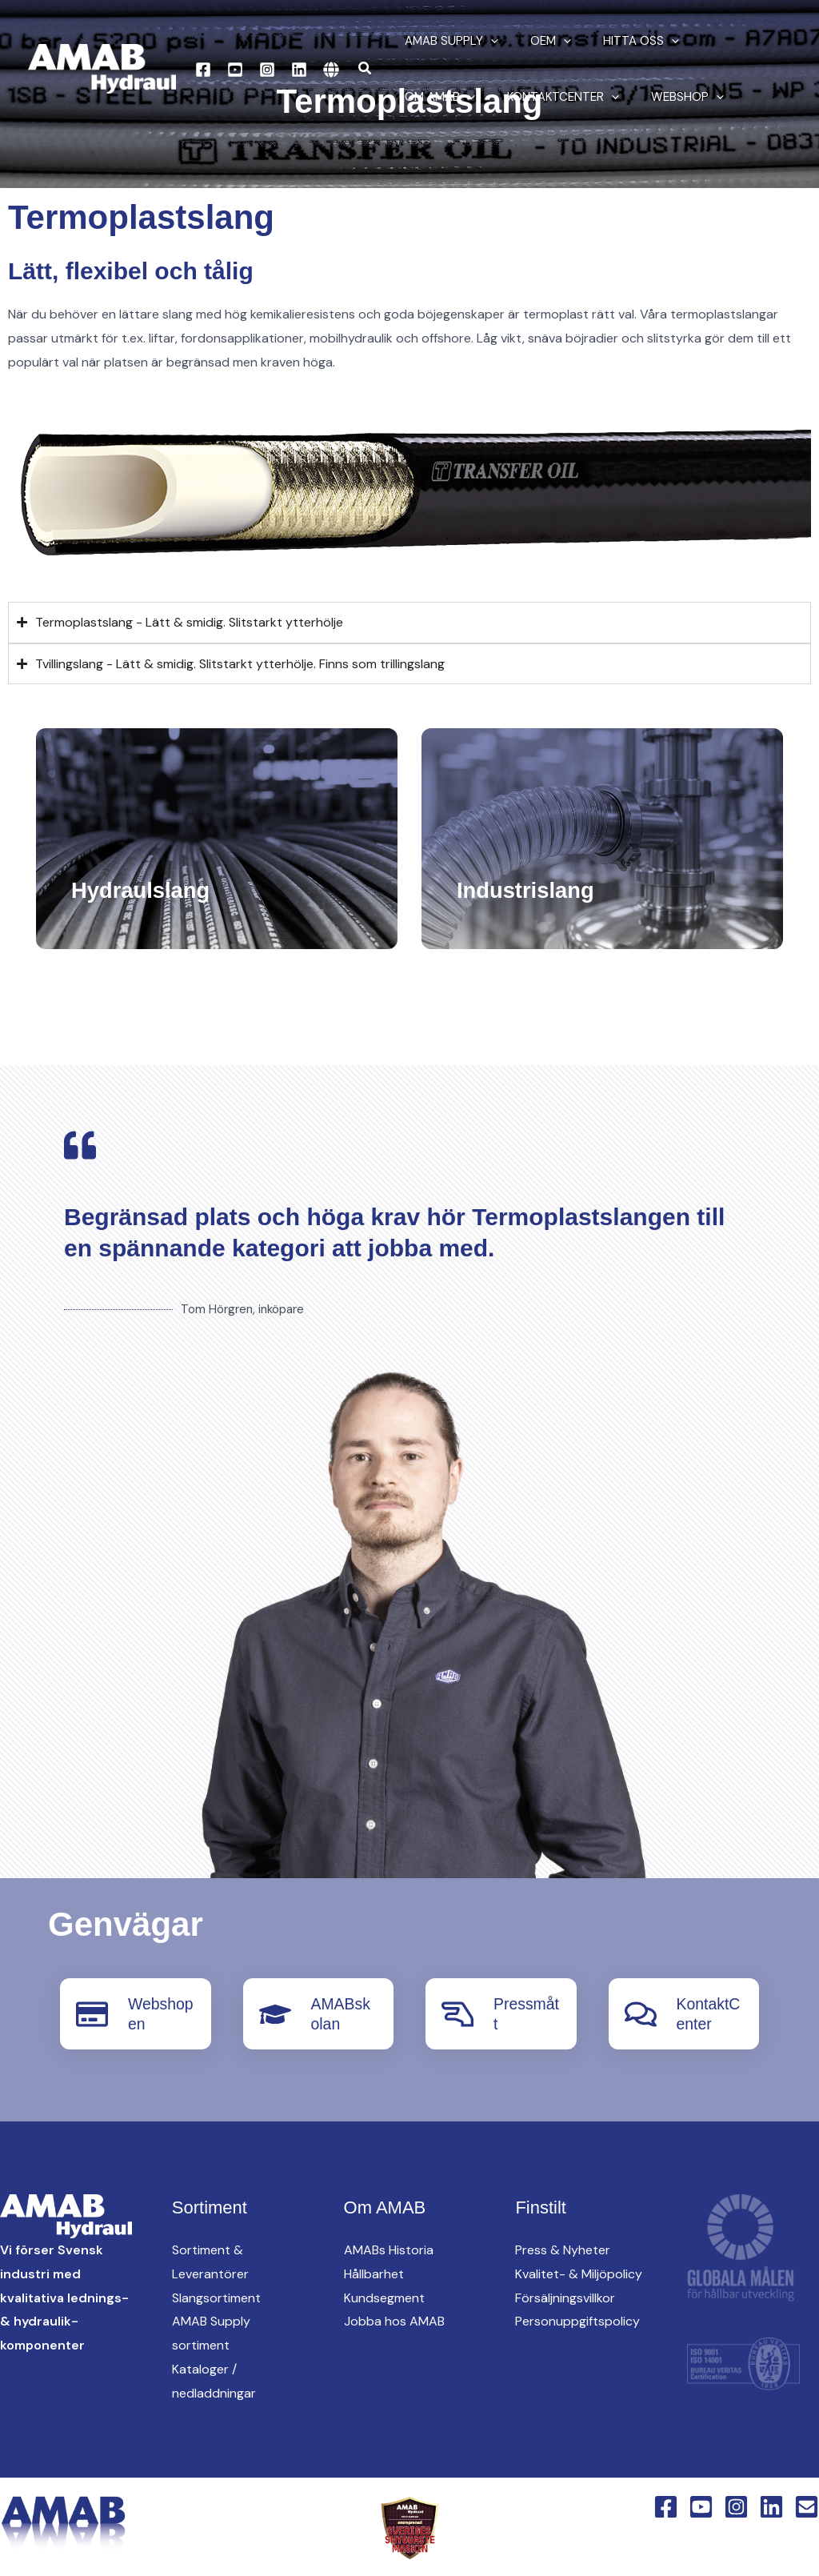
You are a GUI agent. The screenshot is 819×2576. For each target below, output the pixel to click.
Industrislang (532, 889)
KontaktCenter (457, 97)
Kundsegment (384, 2297)
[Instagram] (267, 69)
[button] (365, 69)
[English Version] (331, 69)
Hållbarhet (374, 2273)
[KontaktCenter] (641, 2013)
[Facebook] (203, 69)
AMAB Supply (447, 41)
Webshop (573, 97)
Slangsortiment (216, 2297)
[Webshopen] (92, 2013)
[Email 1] (806, 2506)
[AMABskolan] (275, 2013)
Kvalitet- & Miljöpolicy (578, 2273)
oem (538, 41)
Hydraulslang (147, 889)
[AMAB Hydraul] (102, 67)
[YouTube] (235, 69)
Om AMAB (718, 41)
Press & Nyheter (562, 2249)
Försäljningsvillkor (565, 2297)
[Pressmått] (457, 2013)
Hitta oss (621, 41)
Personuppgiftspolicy (577, 2320)
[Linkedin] (299, 69)
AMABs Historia (388, 2249)
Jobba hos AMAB (394, 2320)
